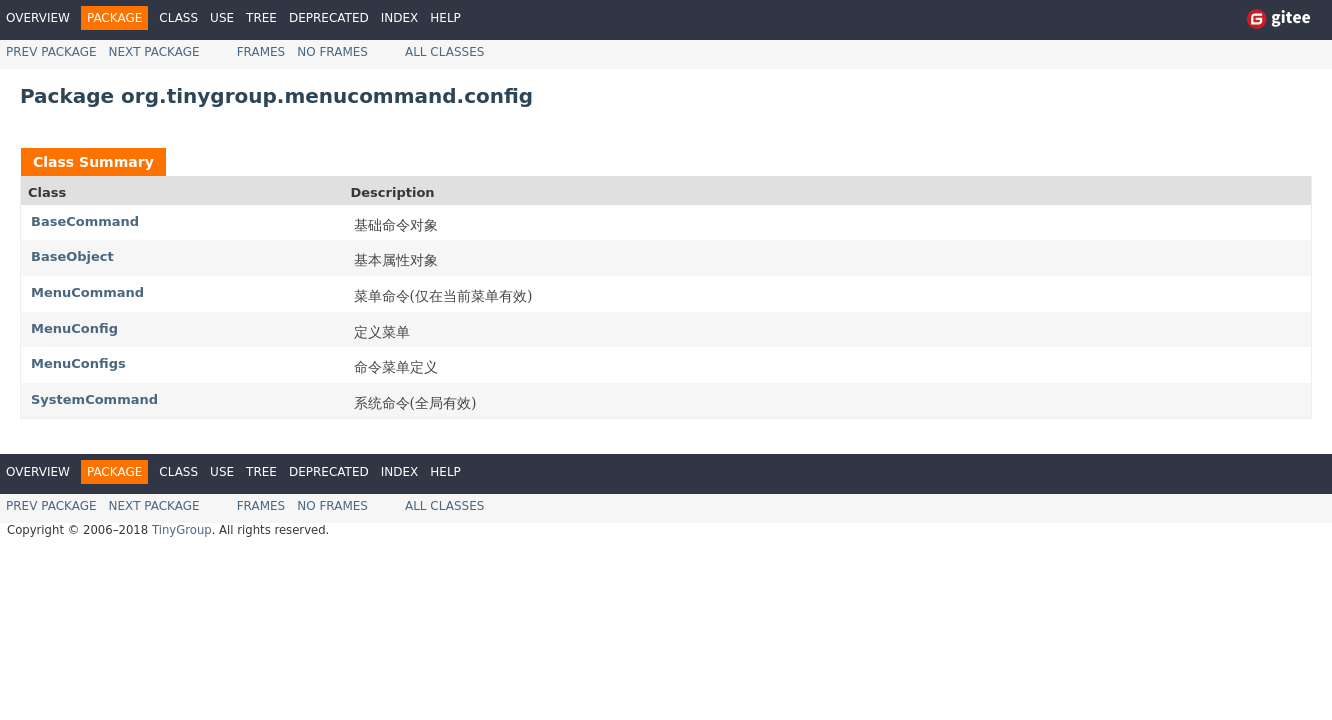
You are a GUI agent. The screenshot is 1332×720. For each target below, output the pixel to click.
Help (445, 18)
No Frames (332, 52)
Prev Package (51, 52)
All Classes (444, 52)
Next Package (154, 52)
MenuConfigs (78, 363)
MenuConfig (74, 328)
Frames (261, 52)
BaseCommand (85, 221)
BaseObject (72, 256)
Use (222, 18)
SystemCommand (94, 399)
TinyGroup (182, 530)
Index (400, 18)
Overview (38, 18)
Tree (261, 18)
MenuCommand (87, 292)
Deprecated (329, 18)
